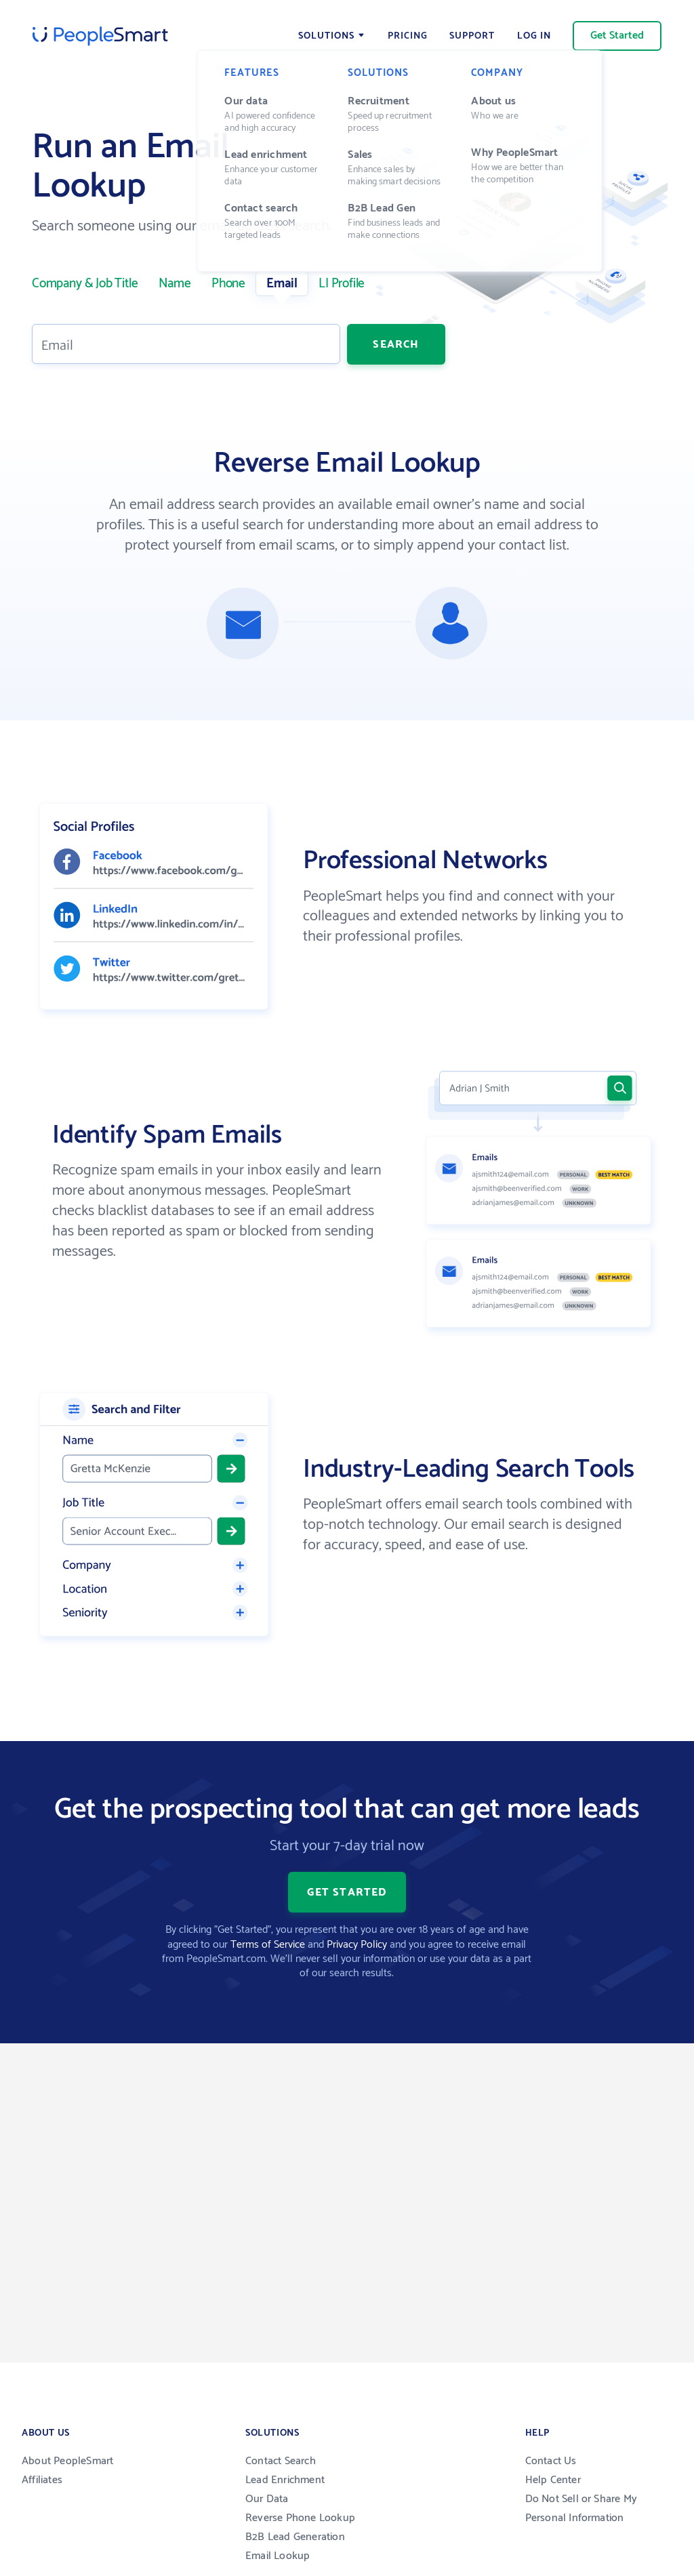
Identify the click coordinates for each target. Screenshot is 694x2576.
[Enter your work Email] (186, 344)
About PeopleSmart (67, 2461)
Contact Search (280, 2461)
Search (396, 344)
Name (175, 283)
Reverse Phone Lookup (300, 2518)
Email (282, 283)
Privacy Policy (357, 1945)
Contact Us (551, 2461)
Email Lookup (277, 2556)
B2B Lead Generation (295, 2537)
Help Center (553, 2480)
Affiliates (42, 2480)
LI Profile (342, 283)
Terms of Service (267, 1945)
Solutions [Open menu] (326, 36)
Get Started (617, 35)
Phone (228, 283)
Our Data (267, 2499)
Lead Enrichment (285, 2480)
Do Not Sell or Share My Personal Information (581, 2508)
